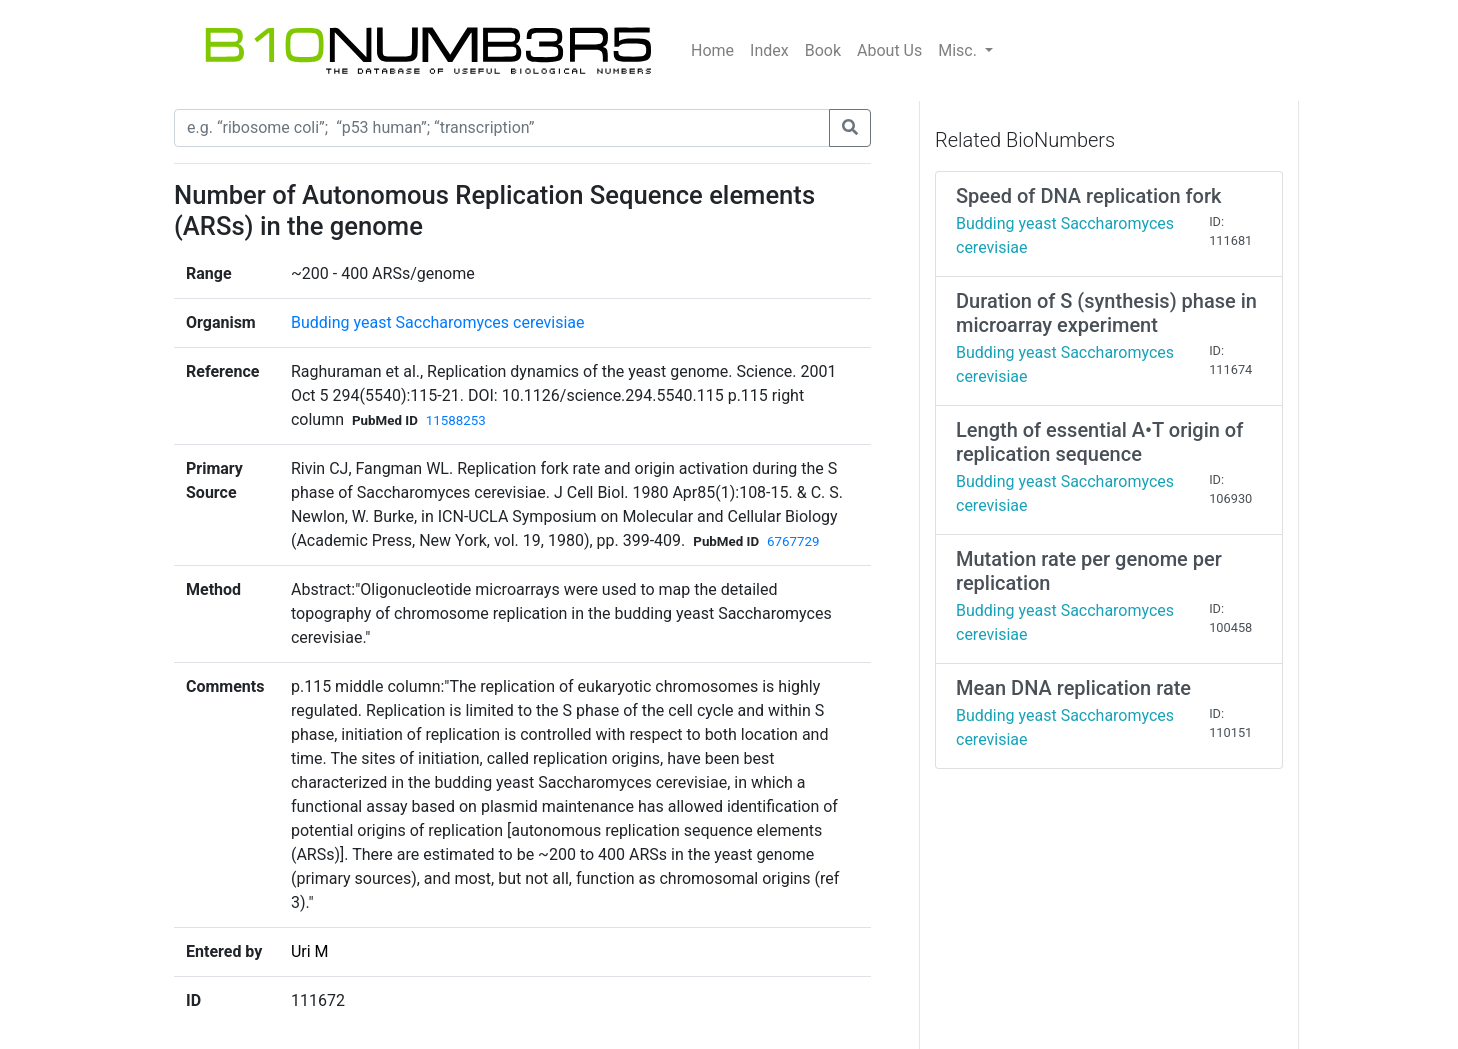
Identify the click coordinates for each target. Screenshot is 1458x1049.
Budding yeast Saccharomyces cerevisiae (438, 322)
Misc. (959, 50)
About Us (889, 50)
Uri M (310, 951)
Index (769, 50)
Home (712, 50)
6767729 (793, 541)
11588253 (456, 420)
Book (823, 50)
